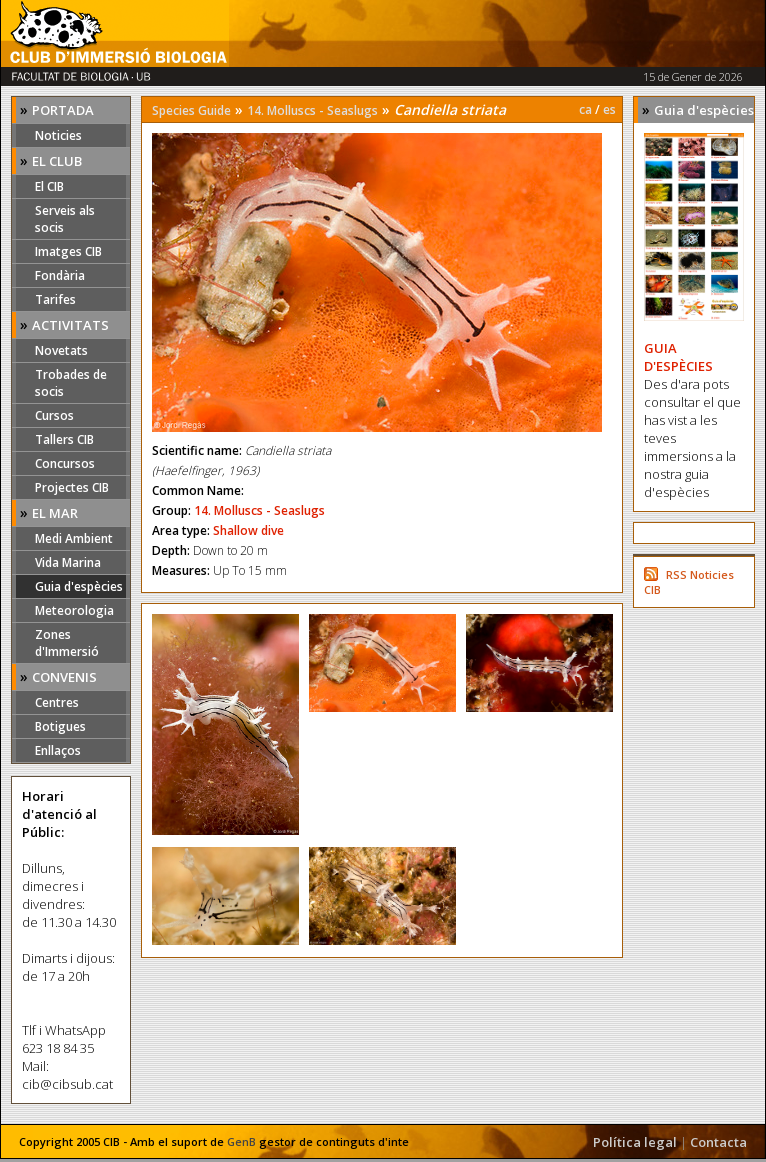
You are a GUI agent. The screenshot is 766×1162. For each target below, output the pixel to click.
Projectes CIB (72, 487)
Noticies (58, 135)
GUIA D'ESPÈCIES (678, 357)
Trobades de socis (71, 383)
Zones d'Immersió (67, 643)
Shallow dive (248, 530)
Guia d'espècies (79, 586)
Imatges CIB (68, 251)
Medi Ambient (74, 538)
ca (585, 109)
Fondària (60, 275)
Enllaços (58, 750)
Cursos (54, 415)
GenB (241, 1141)
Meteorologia (74, 610)
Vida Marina (68, 562)
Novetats (61, 350)
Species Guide (191, 110)
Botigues (60, 726)
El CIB (49, 186)
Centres (57, 702)
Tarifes (55, 299)
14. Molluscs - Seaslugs (312, 110)
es (609, 109)
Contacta (718, 1142)
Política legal (635, 1142)
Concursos (65, 463)
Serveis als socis (65, 219)
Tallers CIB (64, 439)
